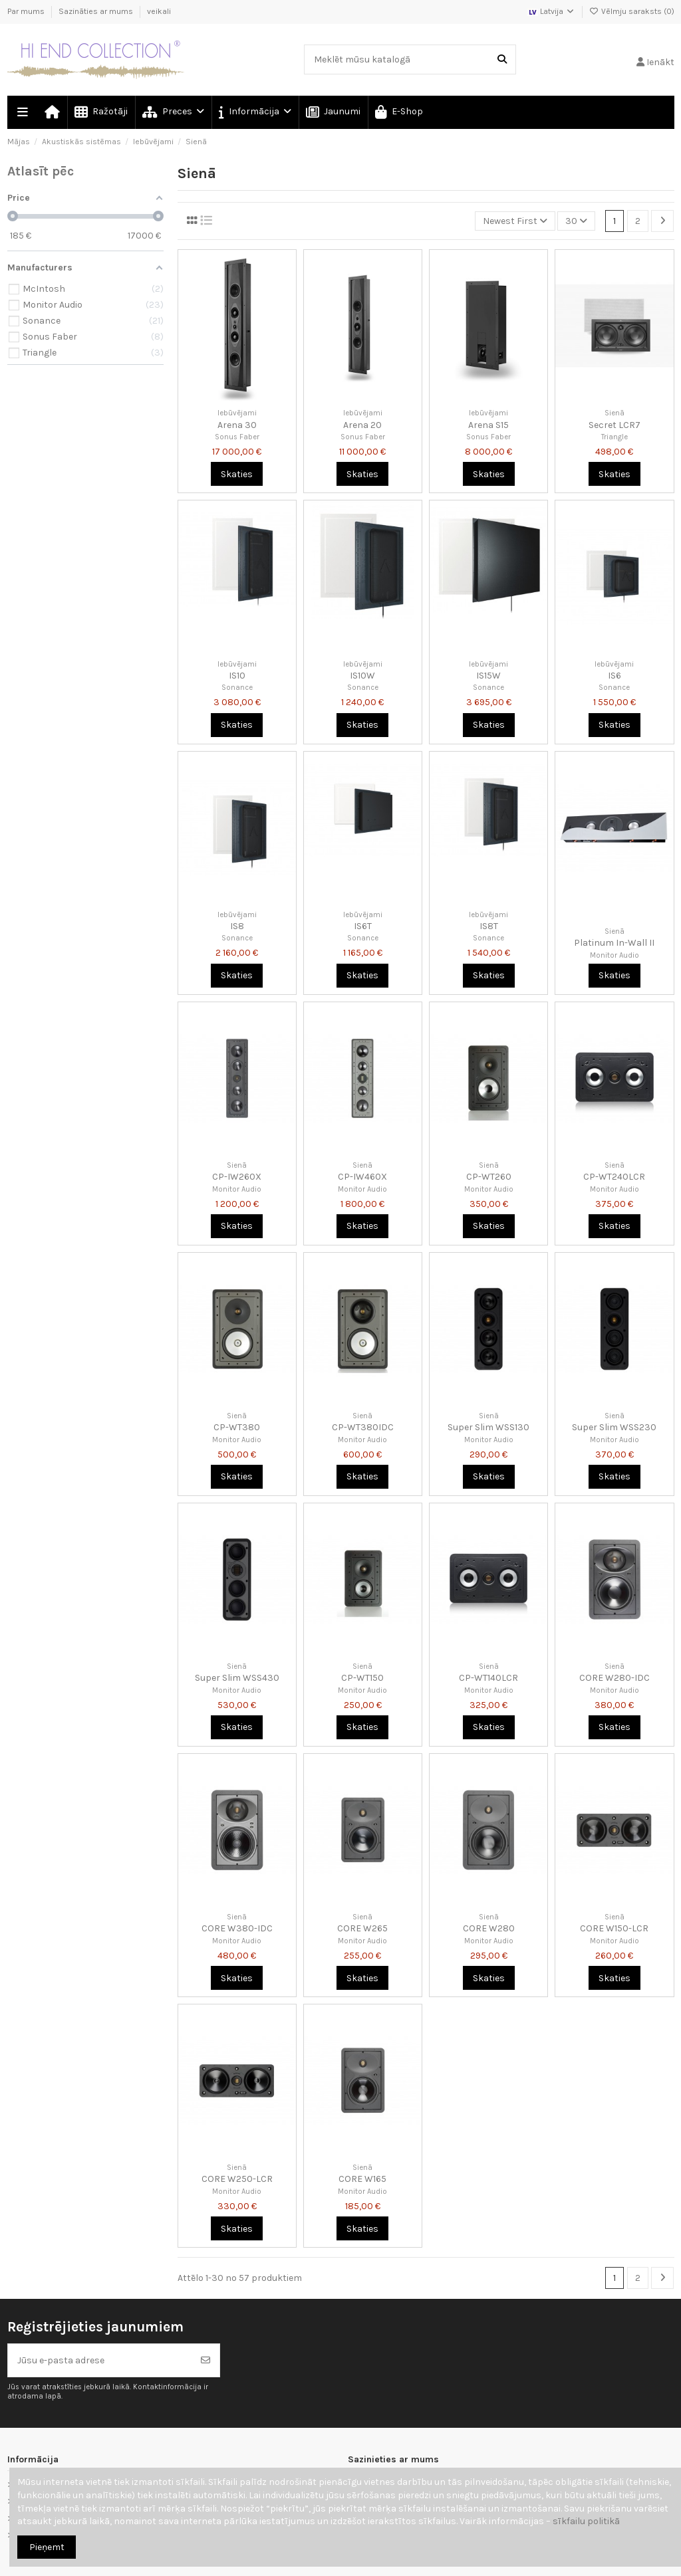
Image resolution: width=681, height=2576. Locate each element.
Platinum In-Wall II (614, 942)
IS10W (362, 675)
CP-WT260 (488, 1176)
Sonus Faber (237, 437)
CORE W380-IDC (237, 1928)
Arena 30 (237, 425)
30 (576, 221)
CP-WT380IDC (363, 1427)
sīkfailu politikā (586, 2521)
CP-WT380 (236, 1427)
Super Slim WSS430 (237, 1677)
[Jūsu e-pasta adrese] (100, 2360)
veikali (159, 11)
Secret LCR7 (614, 425)
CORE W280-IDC (614, 1677)
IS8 (237, 926)
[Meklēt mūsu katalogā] (502, 59)
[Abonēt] (205, 2360)
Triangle (614, 437)
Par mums (27, 11)
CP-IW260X (236, 1176)
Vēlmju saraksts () (631, 11)
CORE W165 (362, 2179)
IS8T (488, 926)
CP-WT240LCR (614, 1176)
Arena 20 (362, 425)
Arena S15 (488, 425)
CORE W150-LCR (614, 1928)
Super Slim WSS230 (614, 1427)
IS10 (237, 675)
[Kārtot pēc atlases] (515, 221)
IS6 (614, 675)
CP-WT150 (362, 1677)
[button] (254, 112)
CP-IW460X (362, 1176)
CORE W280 (489, 1928)
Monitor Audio (614, 955)
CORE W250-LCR (237, 2179)
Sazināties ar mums (97, 11)
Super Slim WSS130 (488, 1427)
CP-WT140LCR (488, 1677)
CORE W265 (362, 1928)
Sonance (237, 687)
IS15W (488, 675)
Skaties (237, 474)
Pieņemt (47, 2547)
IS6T (363, 926)
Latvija (551, 11)
